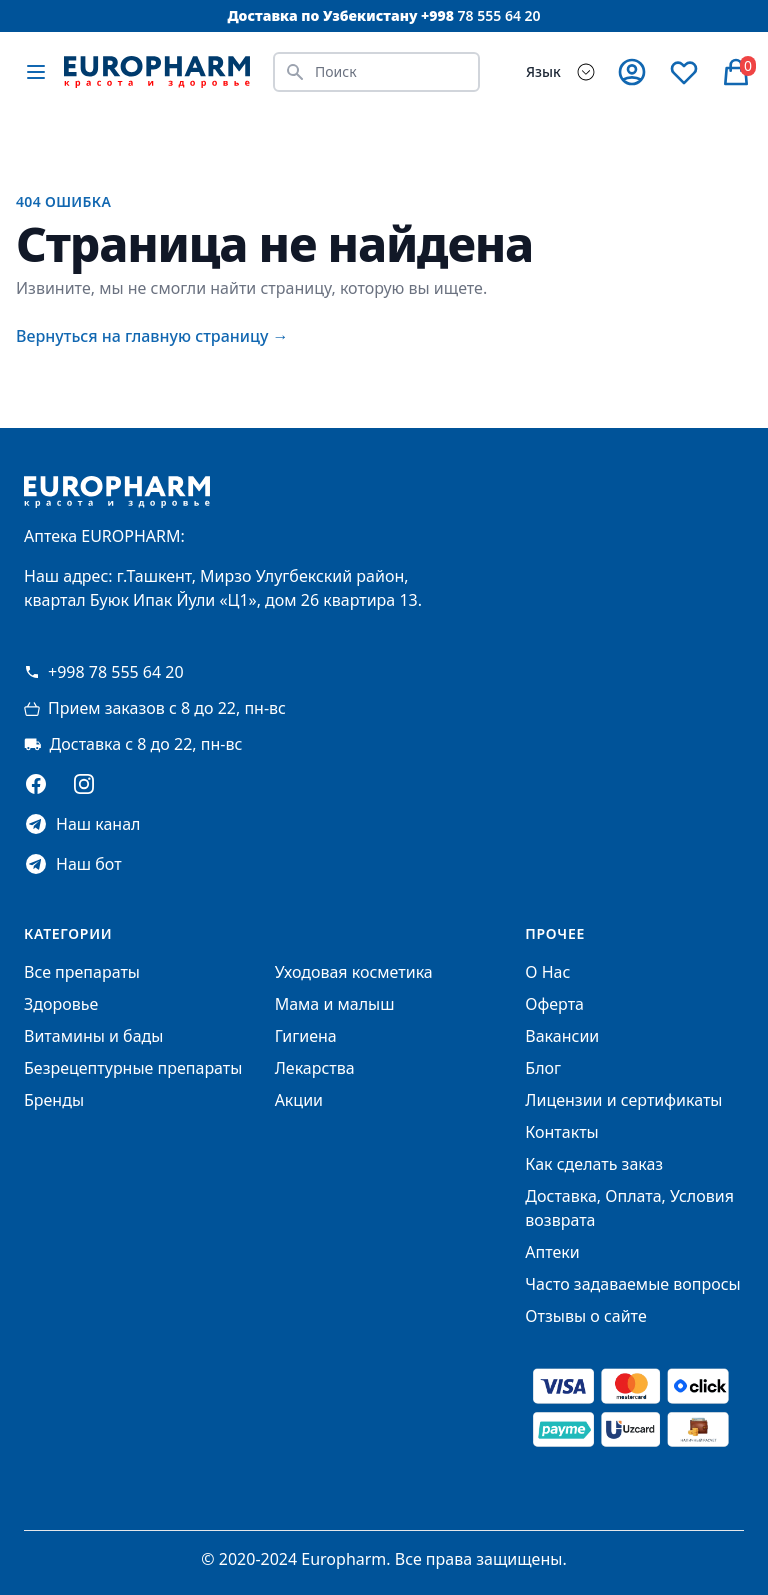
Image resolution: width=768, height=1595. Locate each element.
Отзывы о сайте (585, 1316)
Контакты (561, 1132)
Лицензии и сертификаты (623, 1100)
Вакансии (562, 1036)
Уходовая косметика (354, 972)
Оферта (554, 1004)
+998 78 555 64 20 (104, 672)
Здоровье (61, 1004)
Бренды (54, 1100)
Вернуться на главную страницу (152, 336)
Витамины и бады (93, 1036)
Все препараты (82, 972)
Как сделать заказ (594, 1164)
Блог (543, 1068)
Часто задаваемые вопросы (632, 1284)
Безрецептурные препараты (133, 1068)
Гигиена (306, 1036)
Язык (543, 71)
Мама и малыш (335, 1004)
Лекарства (315, 1068)
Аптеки (552, 1252)
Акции (299, 1100)
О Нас (547, 972)
